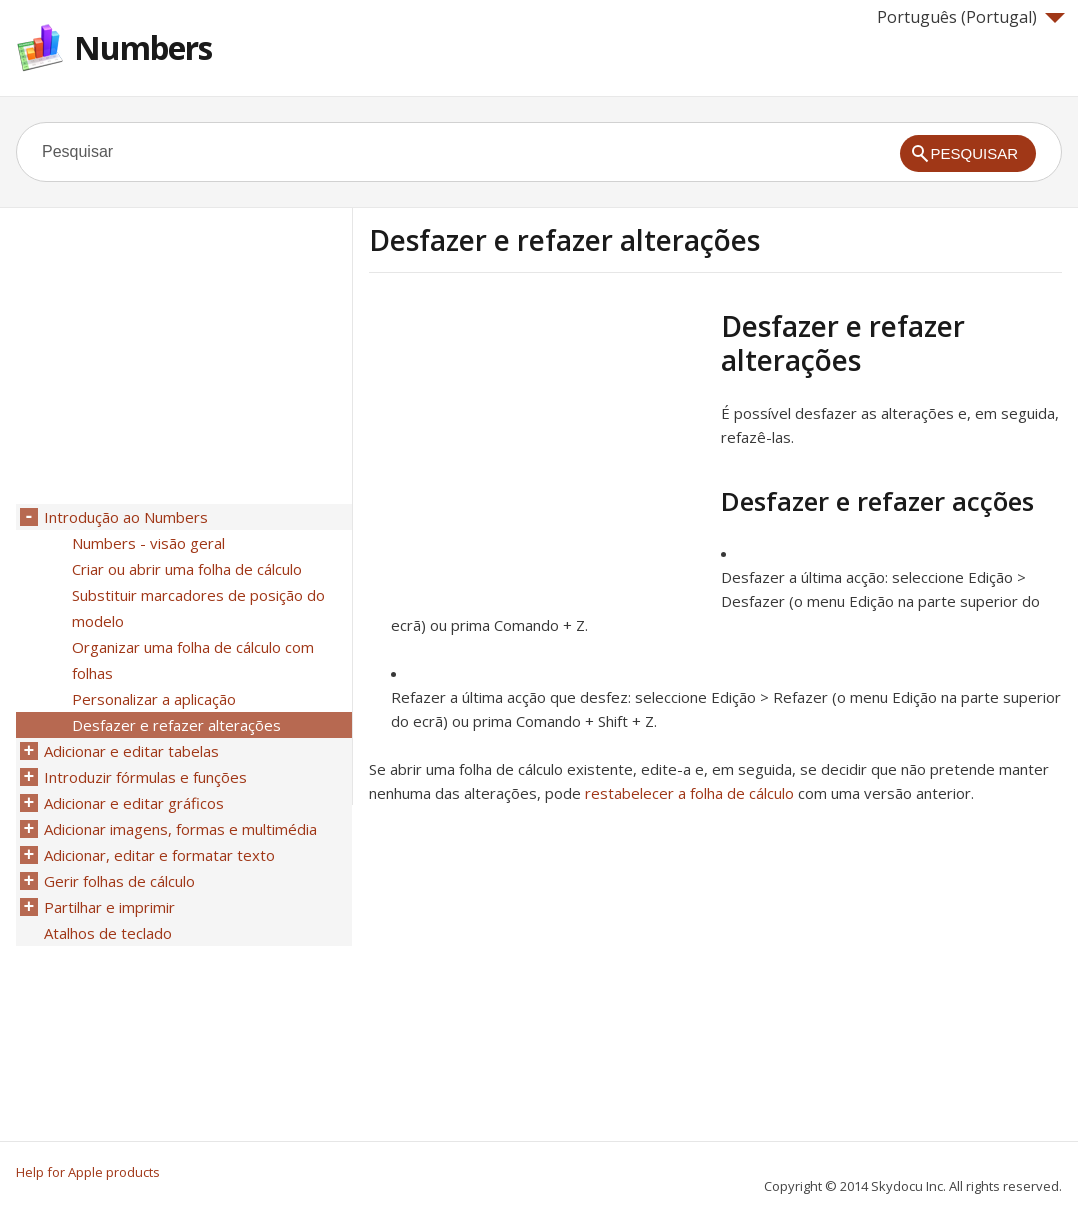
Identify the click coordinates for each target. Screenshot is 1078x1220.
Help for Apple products (88, 1172)
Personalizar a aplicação (154, 699)
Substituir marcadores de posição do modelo (198, 608)
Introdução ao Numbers (126, 517)
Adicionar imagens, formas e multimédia (180, 829)
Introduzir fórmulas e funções (145, 777)
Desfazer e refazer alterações (176, 725)
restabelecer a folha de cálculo (689, 793)
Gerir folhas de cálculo (119, 881)
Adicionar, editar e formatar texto (159, 855)
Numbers (143, 47)
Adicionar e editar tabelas (131, 751)
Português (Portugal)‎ (971, 17)
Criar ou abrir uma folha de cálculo (187, 569)
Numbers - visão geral (148, 543)
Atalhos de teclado (108, 933)
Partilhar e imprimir (109, 907)
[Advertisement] (537, 449)
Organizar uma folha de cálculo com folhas (193, 660)
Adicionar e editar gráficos (134, 803)
